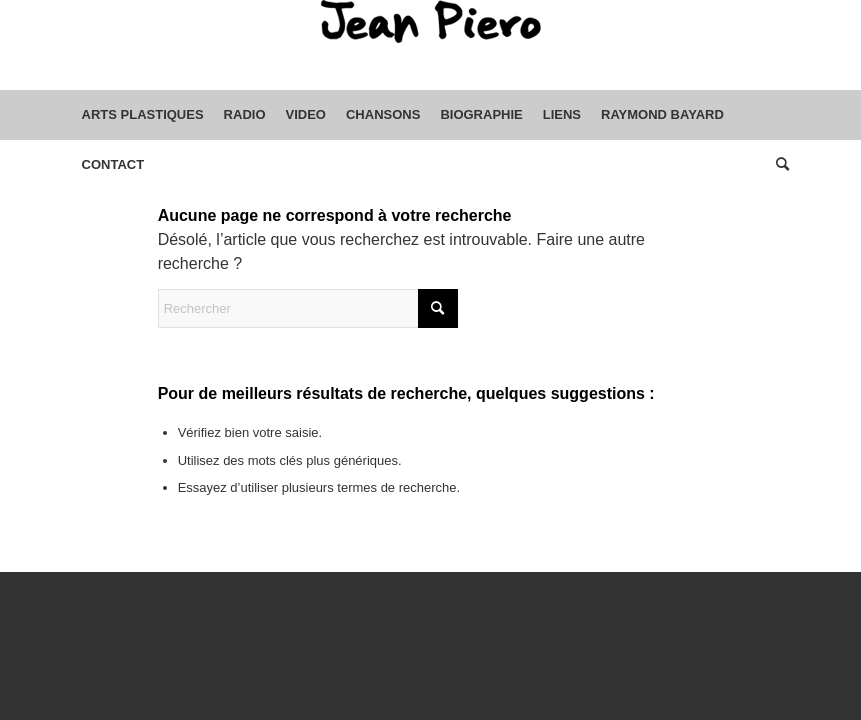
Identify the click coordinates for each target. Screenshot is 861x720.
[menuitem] (143, 115)
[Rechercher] (777, 165)
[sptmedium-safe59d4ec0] (431, 45)
